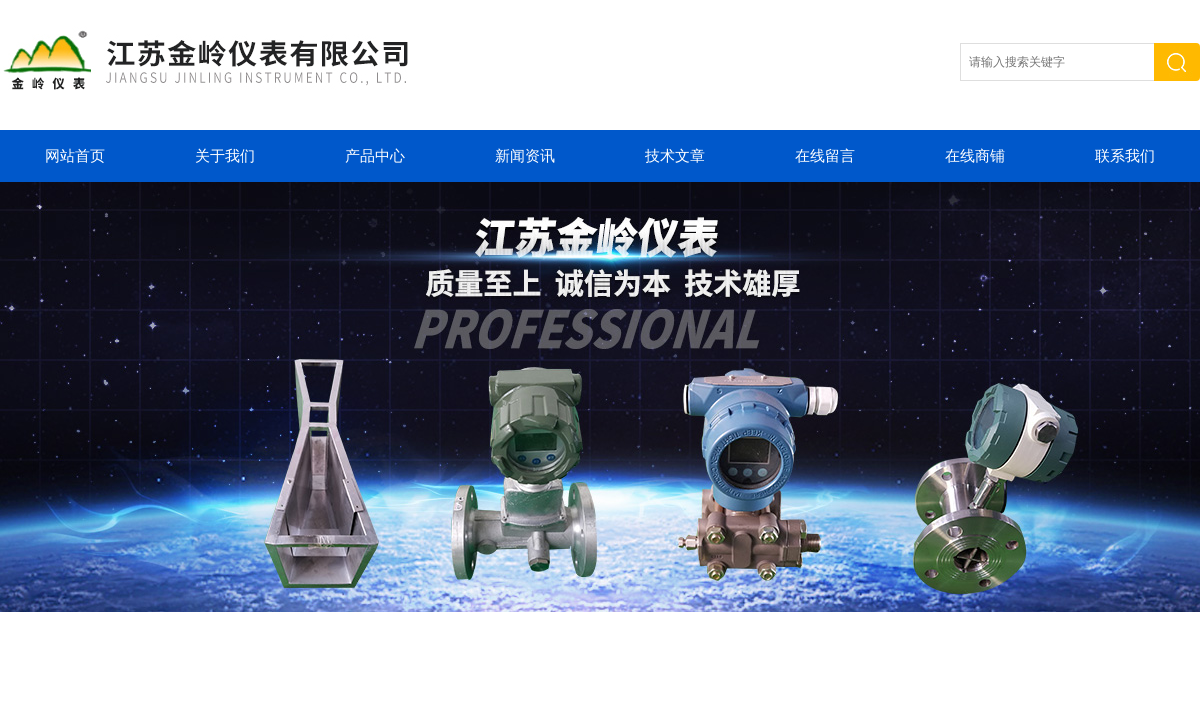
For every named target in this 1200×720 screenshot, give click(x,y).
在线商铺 (975, 156)
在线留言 (825, 156)
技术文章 (675, 156)
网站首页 (75, 156)
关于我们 (225, 156)
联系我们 (1125, 156)
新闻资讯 (525, 156)
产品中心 (375, 156)
